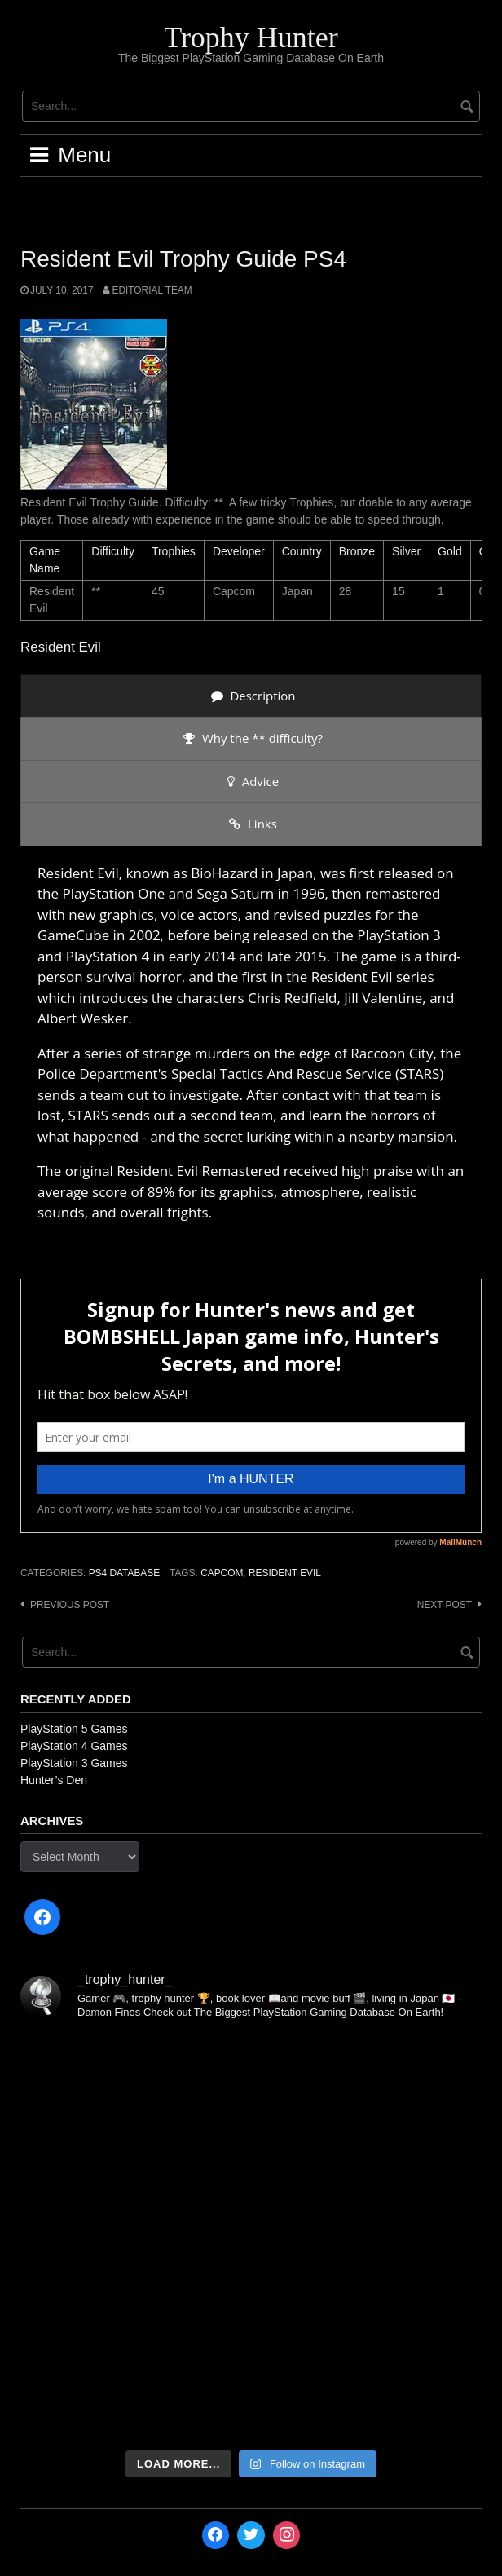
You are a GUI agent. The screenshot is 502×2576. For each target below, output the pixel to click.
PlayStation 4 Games (74, 1745)
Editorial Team (152, 290)
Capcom (221, 1573)
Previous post (69, 1605)
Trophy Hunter (251, 37)
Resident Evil (285, 1573)
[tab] (251, 696)
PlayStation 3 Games (74, 1763)
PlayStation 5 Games (74, 1728)
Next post (444, 1605)
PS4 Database (124, 1573)
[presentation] (251, 696)
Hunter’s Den (53, 1780)
